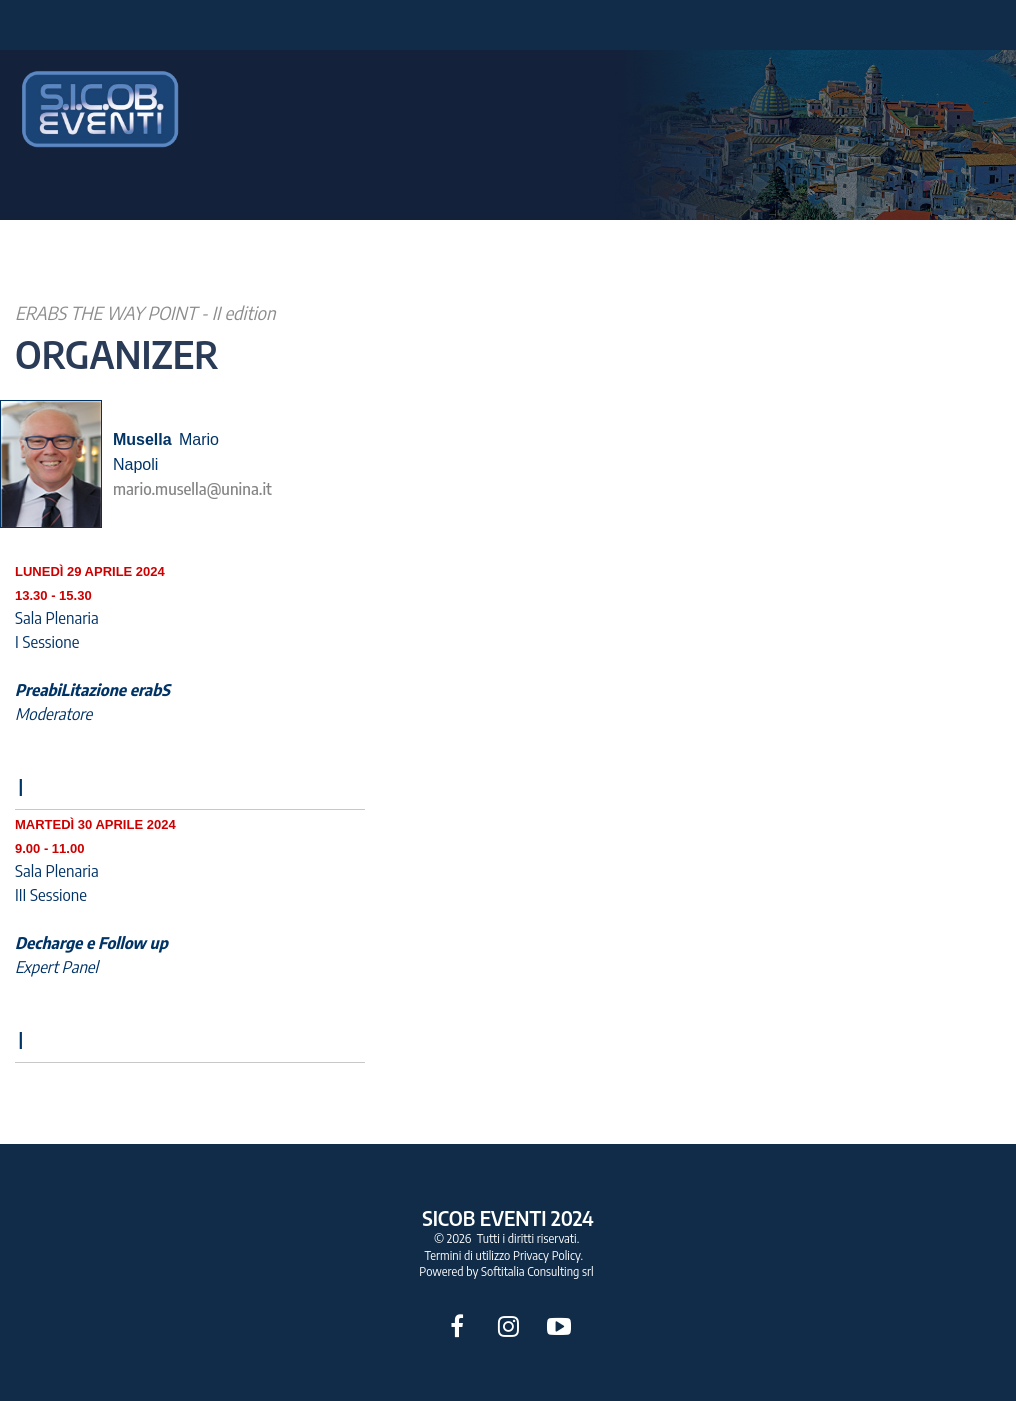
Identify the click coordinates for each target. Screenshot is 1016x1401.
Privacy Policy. (548, 1255)
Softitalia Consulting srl (537, 1271)
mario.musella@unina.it (192, 489)
